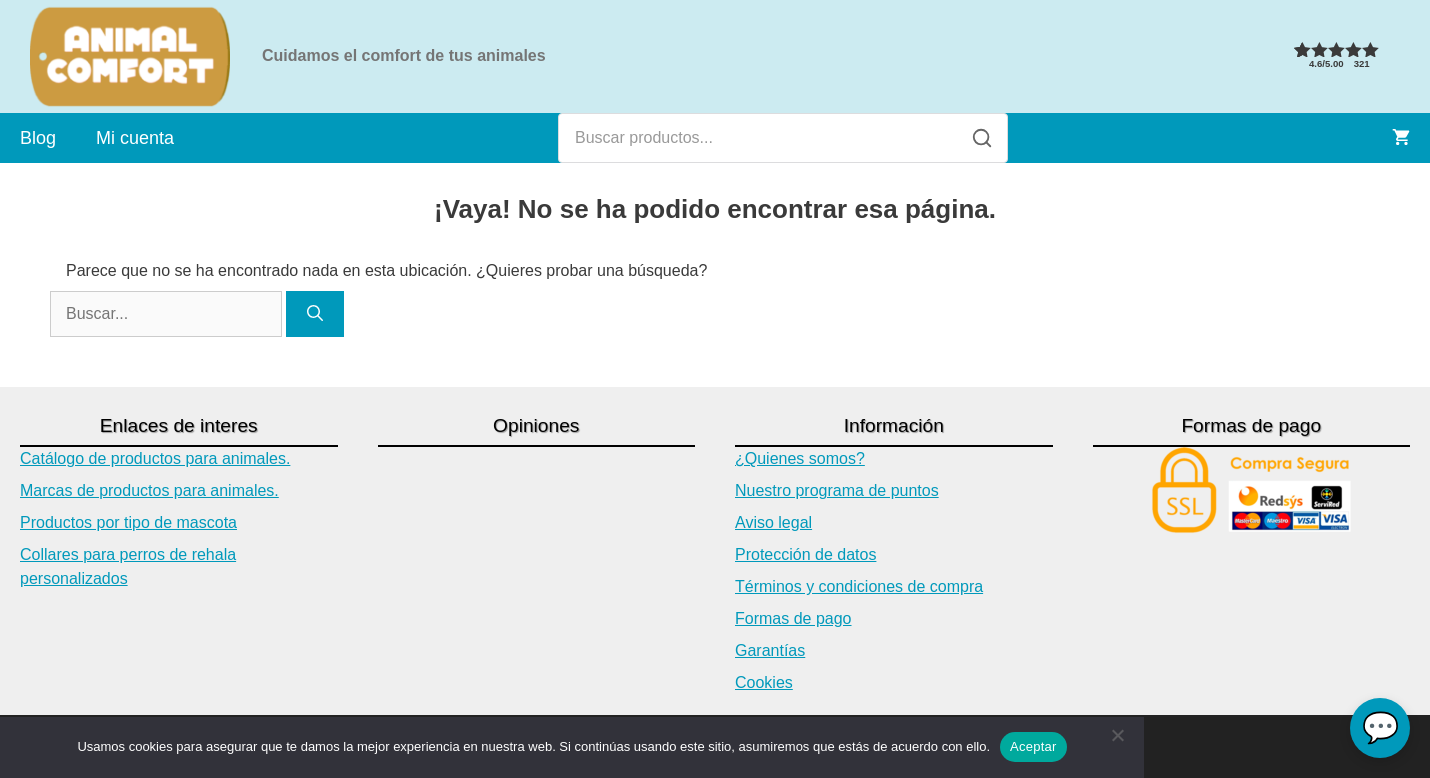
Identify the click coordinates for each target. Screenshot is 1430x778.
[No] (1117, 747)
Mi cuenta (135, 138)
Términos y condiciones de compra (859, 586)
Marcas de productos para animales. (149, 490)
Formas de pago (793, 618)
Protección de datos (805, 554)
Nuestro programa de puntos (837, 490)
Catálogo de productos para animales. (155, 458)
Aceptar (1033, 746)
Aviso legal (773, 522)
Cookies (764, 682)
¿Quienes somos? (800, 458)
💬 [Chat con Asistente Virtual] (1380, 727)
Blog (38, 138)
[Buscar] (982, 138)
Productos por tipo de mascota (128, 522)
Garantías (770, 650)
